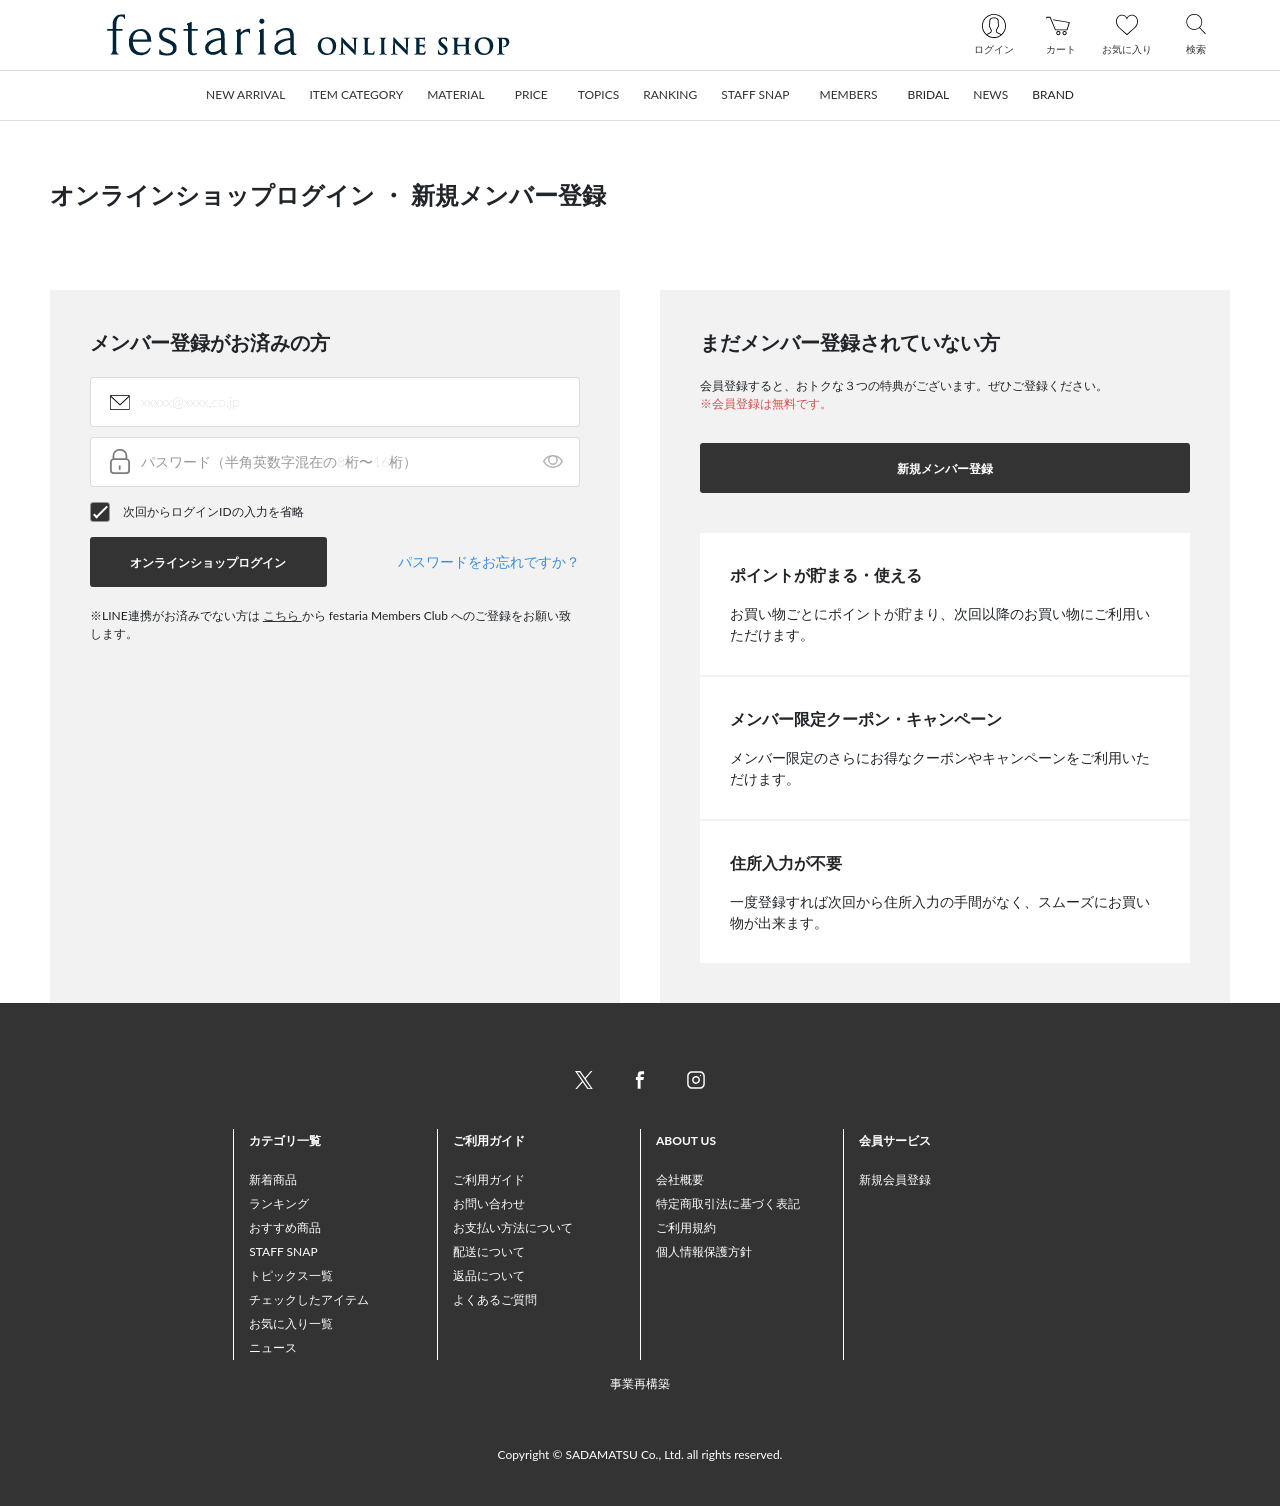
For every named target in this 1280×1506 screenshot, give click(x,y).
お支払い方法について (513, 1227)
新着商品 (273, 1179)
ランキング (279, 1203)
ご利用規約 (686, 1227)
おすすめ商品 (285, 1227)
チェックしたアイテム (309, 1299)
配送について (489, 1251)
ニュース (273, 1347)
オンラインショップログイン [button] (208, 562)
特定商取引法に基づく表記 (728, 1203)
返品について (489, 1275)
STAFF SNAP (283, 1251)
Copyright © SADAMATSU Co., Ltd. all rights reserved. (640, 1454)
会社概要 (680, 1179)
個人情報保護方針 (704, 1251)
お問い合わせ (489, 1203)
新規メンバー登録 (945, 468)
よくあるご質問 (495, 1299)
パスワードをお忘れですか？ (489, 561)
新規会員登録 (895, 1179)
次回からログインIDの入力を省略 (213, 511)
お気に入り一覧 (291, 1323)
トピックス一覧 (291, 1275)
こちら (282, 615)
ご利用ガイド (489, 1179)
